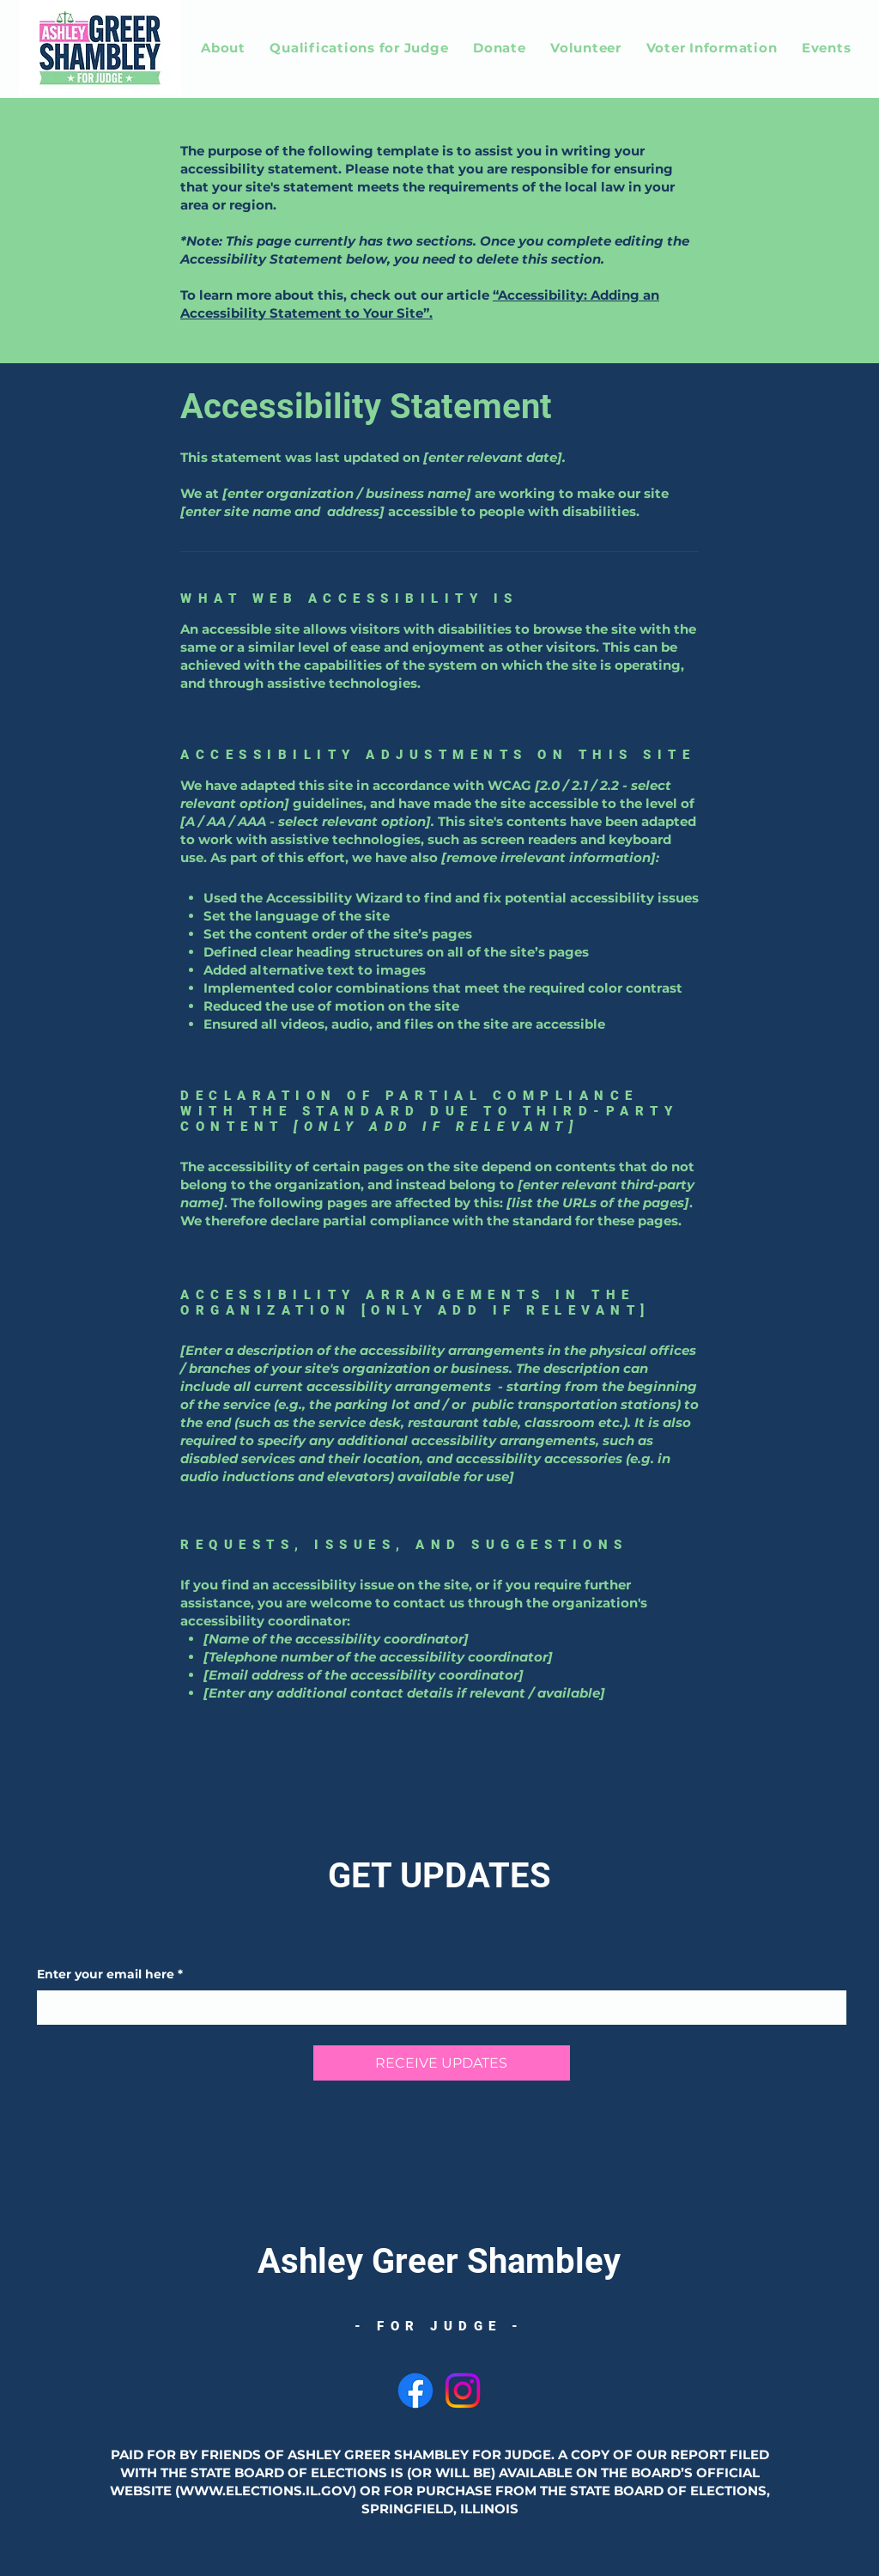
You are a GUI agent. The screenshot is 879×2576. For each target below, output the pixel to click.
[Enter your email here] (436, 2007)
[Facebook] (415, 2390)
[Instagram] (463, 2390)
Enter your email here (110, 1975)
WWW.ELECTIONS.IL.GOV (265, 2490)
